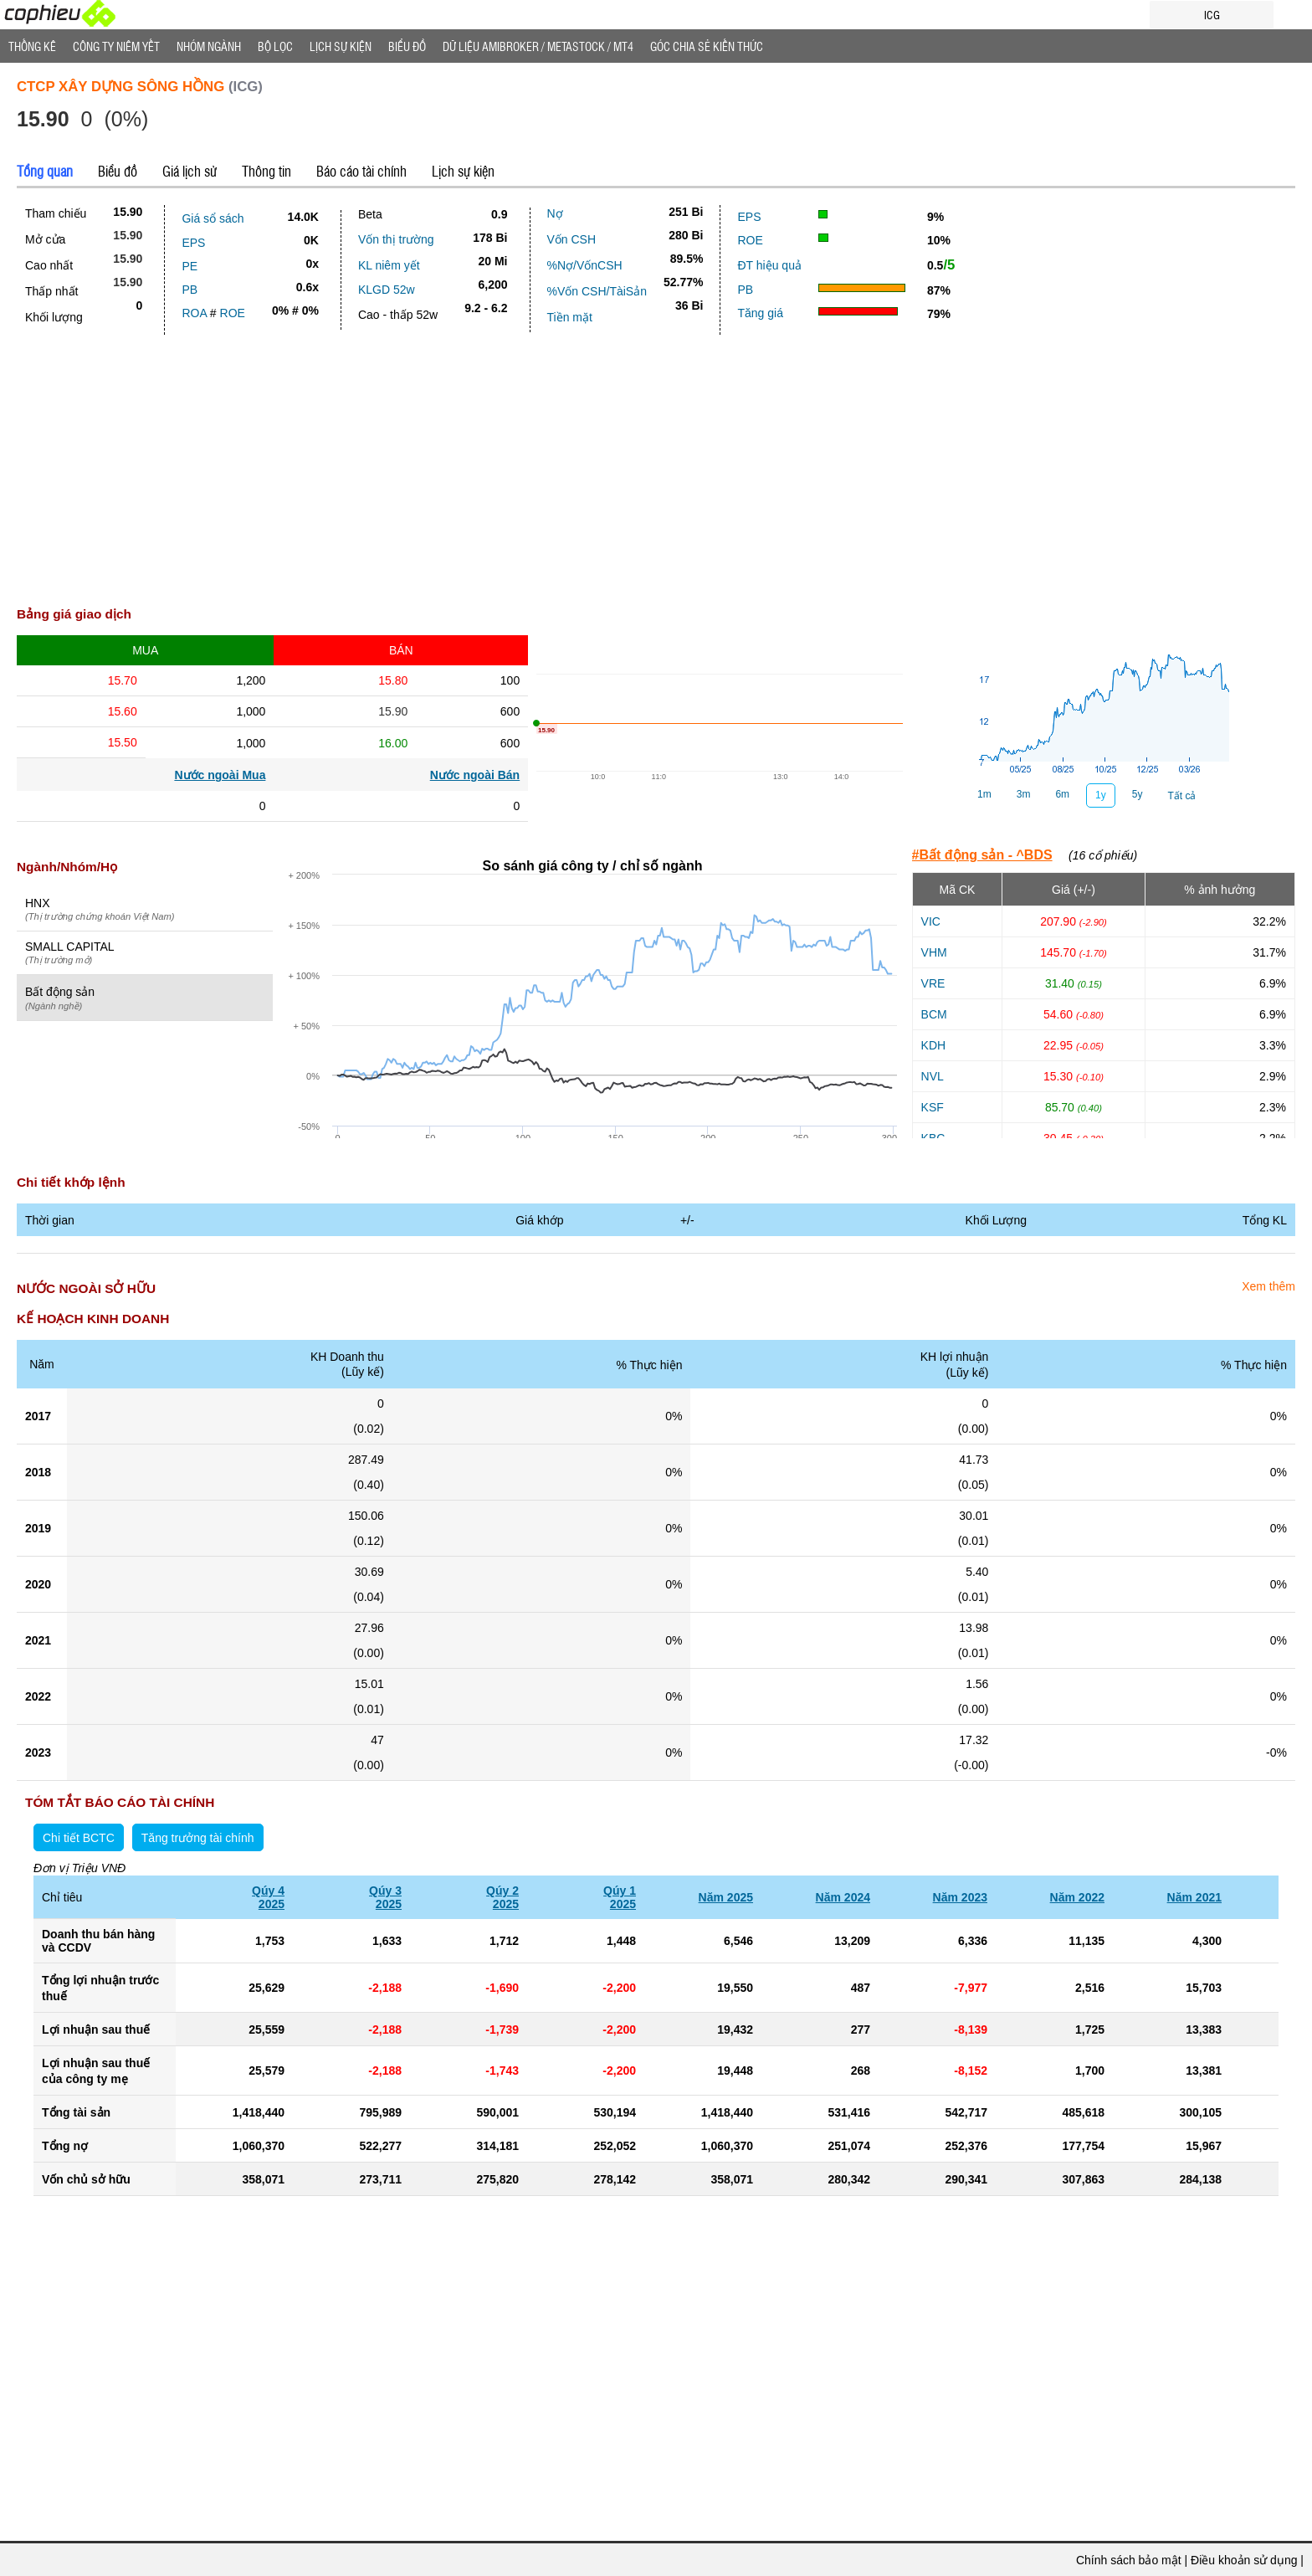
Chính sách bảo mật (1128, 2560)
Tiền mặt (569, 317)
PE (189, 266)
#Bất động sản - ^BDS (982, 855)
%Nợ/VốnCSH (585, 265)
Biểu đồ (407, 46)
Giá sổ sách (212, 218)
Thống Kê (32, 46)
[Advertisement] (656, 475)
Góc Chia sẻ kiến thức (706, 46)
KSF (932, 1107)
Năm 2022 (1077, 1897)
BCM (934, 1014)
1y (1100, 795)
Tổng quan (45, 171)
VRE (933, 983)
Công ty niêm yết (116, 46)
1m (984, 794)
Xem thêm (1268, 1286)
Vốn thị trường (396, 239)
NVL (932, 1076)
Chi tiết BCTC (79, 1838)
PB (189, 289)
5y (1137, 794)
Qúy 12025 (619, 1897)
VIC (930, 921)
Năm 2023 (960, 1897)
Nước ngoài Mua (219, 775)
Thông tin (266, 171)
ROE (232, 313)
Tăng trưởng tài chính (197, 1838)
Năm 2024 (843, 1897)
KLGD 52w (386, 289)
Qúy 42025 (268, 1897)
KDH (933, 1045)
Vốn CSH (572, 239)
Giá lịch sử (189, 171)
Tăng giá (759, 313)
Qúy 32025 (385, 1897)
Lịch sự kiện (463, 171)
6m (1062, 794)
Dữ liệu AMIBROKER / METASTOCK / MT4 (538, 46)
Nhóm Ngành (209, 46)
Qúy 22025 (502, 1897)
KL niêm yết (389, 265)
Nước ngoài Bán (475, 775)
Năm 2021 (1194, 1897)
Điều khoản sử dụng (1244, 2560)
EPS (193, 242)
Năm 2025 (726, 1897)
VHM (934, 952)
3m (1024, 794)
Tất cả (1181, 796)
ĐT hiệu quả (769, 265)
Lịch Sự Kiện (341, 46)
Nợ (555, 213)
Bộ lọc (275, 46)
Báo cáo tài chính (361, 171)
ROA (194, 313)
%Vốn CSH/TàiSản (597, 291)
